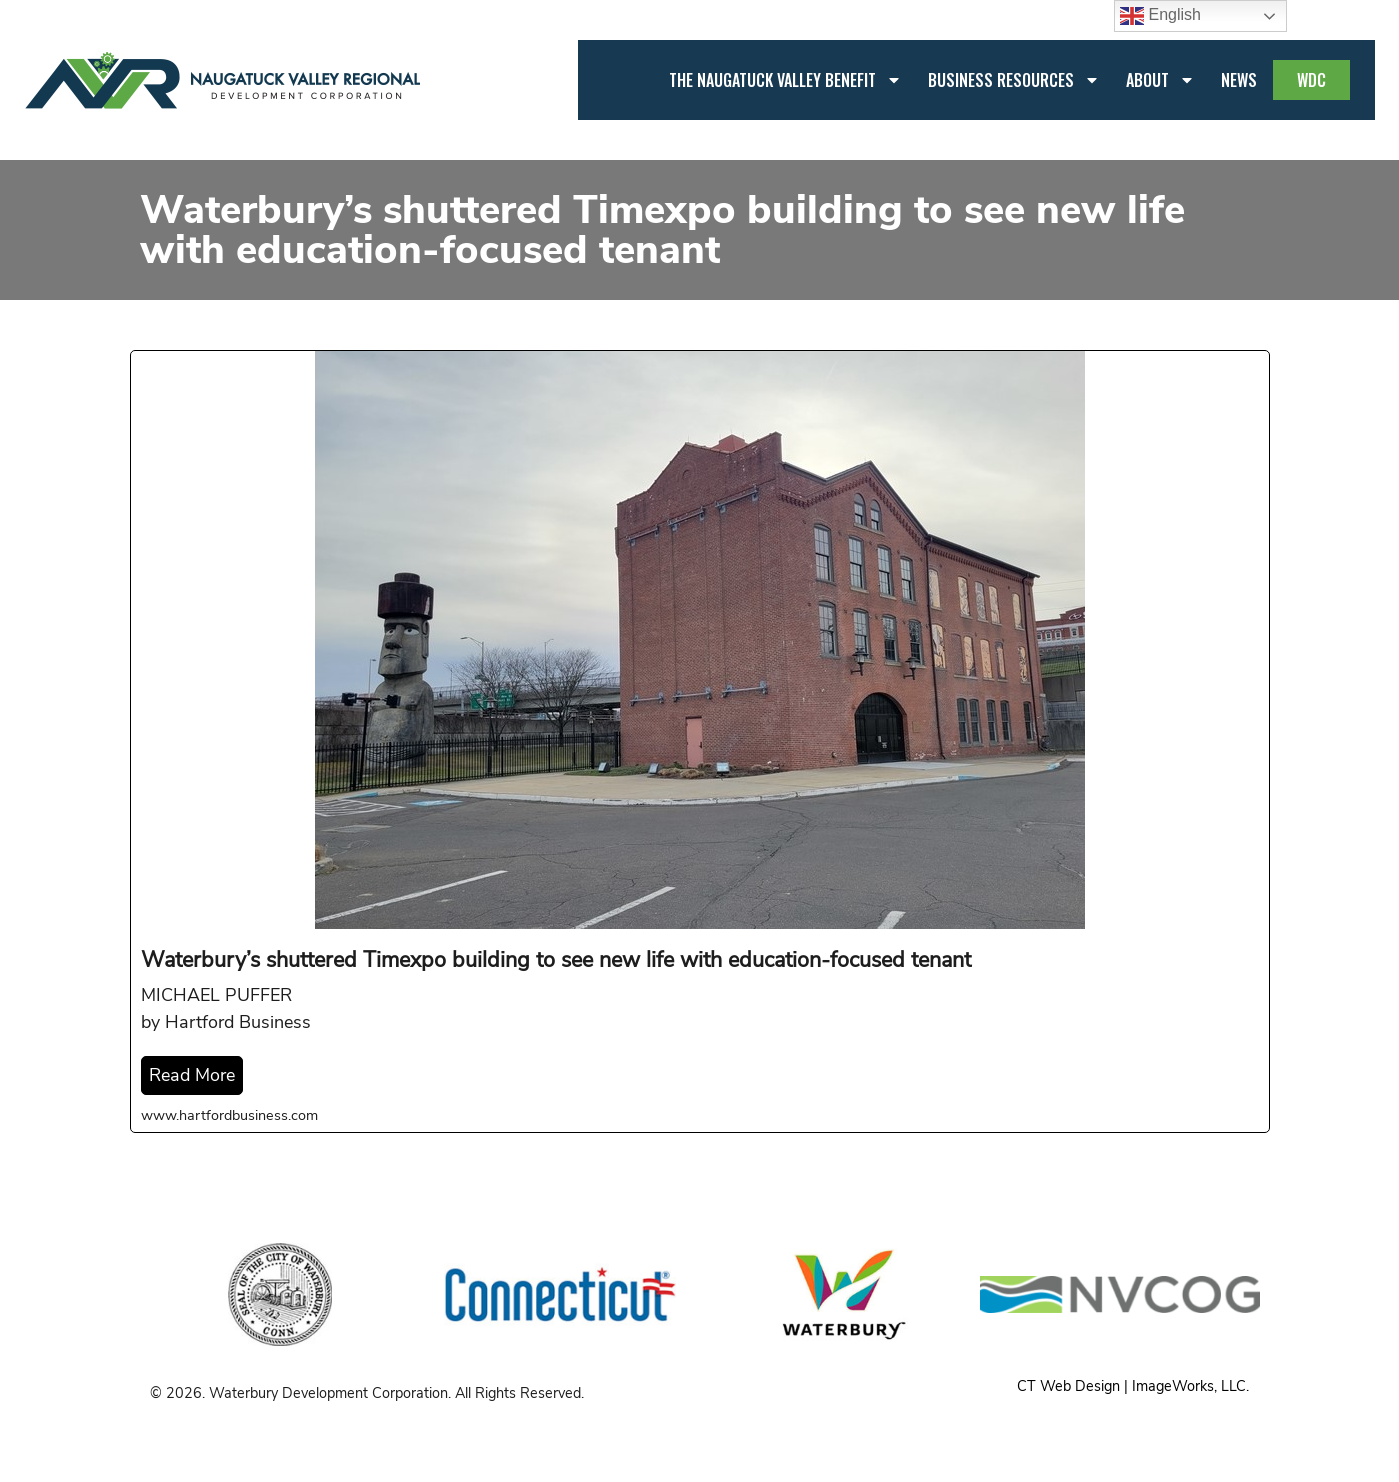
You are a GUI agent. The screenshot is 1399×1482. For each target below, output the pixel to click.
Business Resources (1014, 80)
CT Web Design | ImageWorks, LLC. (1133, 1386)
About (1160, 80)
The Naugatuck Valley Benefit (785, 80)
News (1239, 80)
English (1160, 16)
